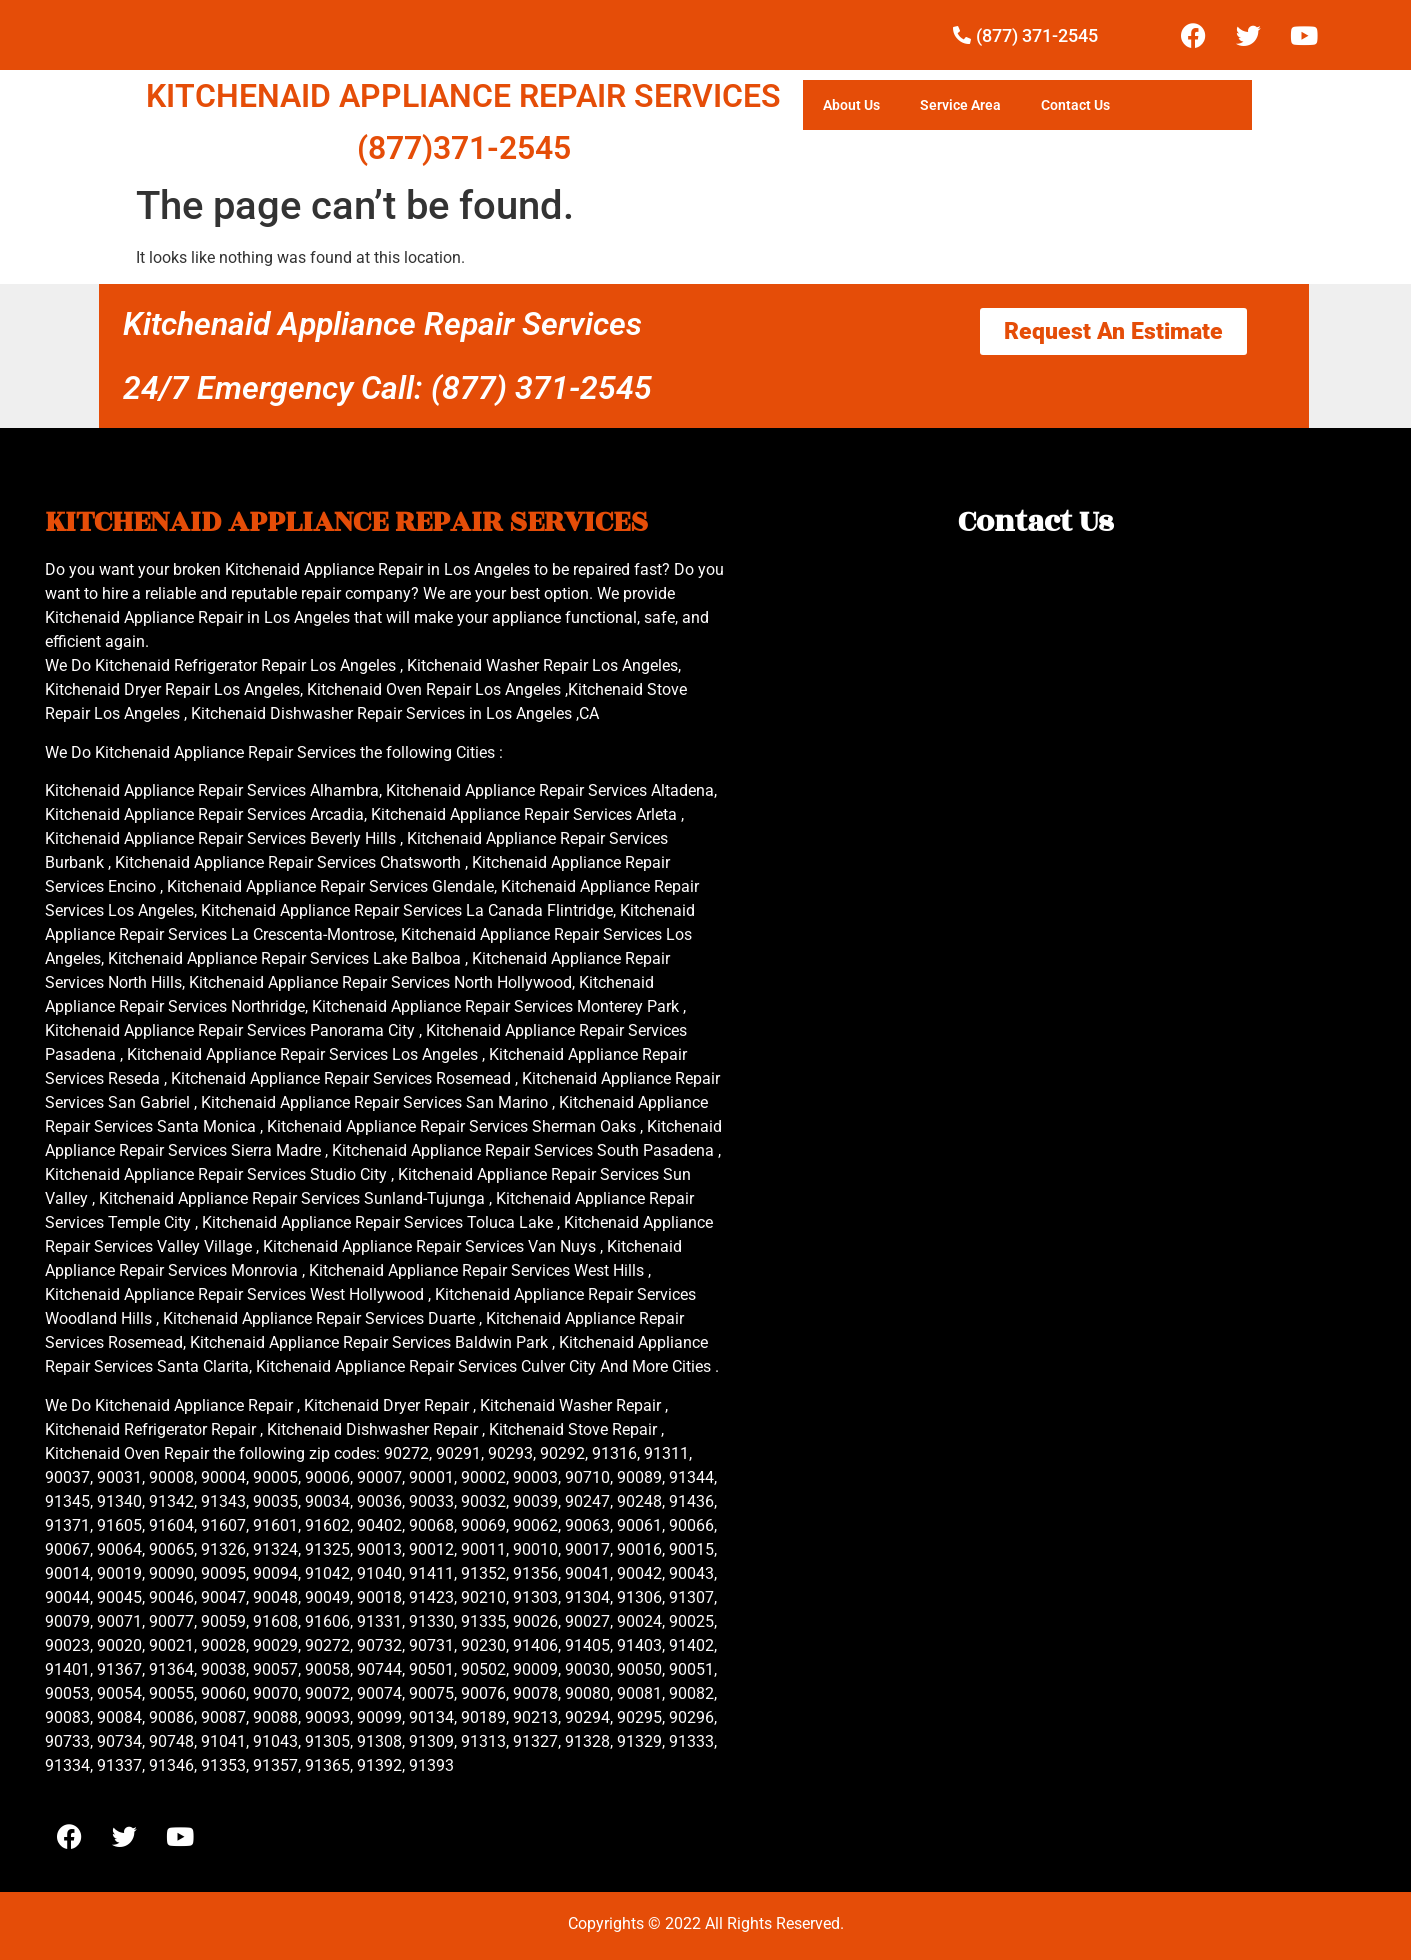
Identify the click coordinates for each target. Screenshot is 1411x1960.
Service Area (960, 105)
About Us (851, 105)
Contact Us (1075, 105)
